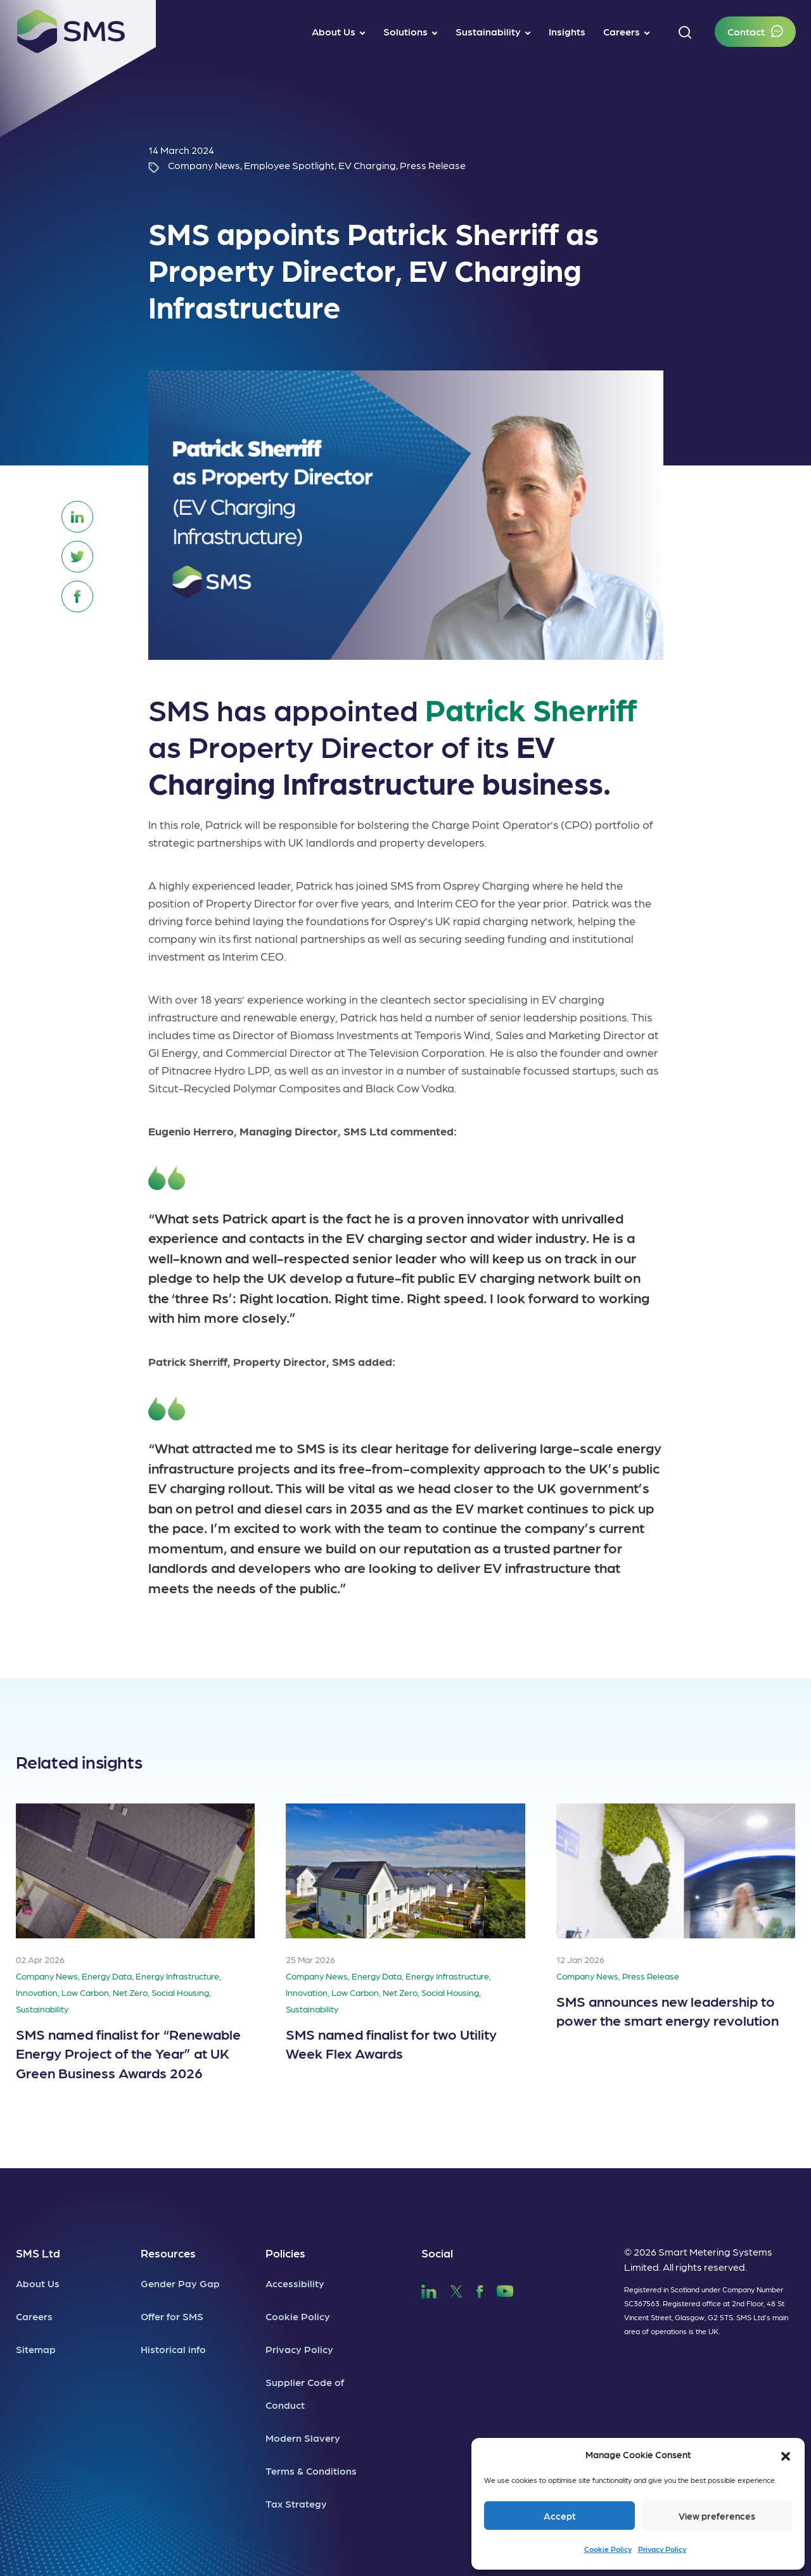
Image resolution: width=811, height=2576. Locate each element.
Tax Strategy (296, 2503)
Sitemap (36, 2349)
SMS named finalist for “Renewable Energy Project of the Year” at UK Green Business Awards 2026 (128, 2053)
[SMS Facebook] (479, 2289)
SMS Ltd (38, 2252)
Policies (285, 2252)
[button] (785, 2454)
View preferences (717, 2516)
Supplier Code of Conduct (304, 2393)
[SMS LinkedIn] (429, 2289)
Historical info (173, 2349)
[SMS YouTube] (505, 2289)
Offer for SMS (172, 2316)
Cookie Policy (608, 2548)
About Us (38, 2283)
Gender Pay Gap (180, 2283)
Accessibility (294, 2283)
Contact (746, 31)
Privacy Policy (662, 2548)
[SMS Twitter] (456, 2289)
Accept (560, 2516)
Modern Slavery (302, 2438)
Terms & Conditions (311, 2471)
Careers (34, 2316)
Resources (168, 2252)
